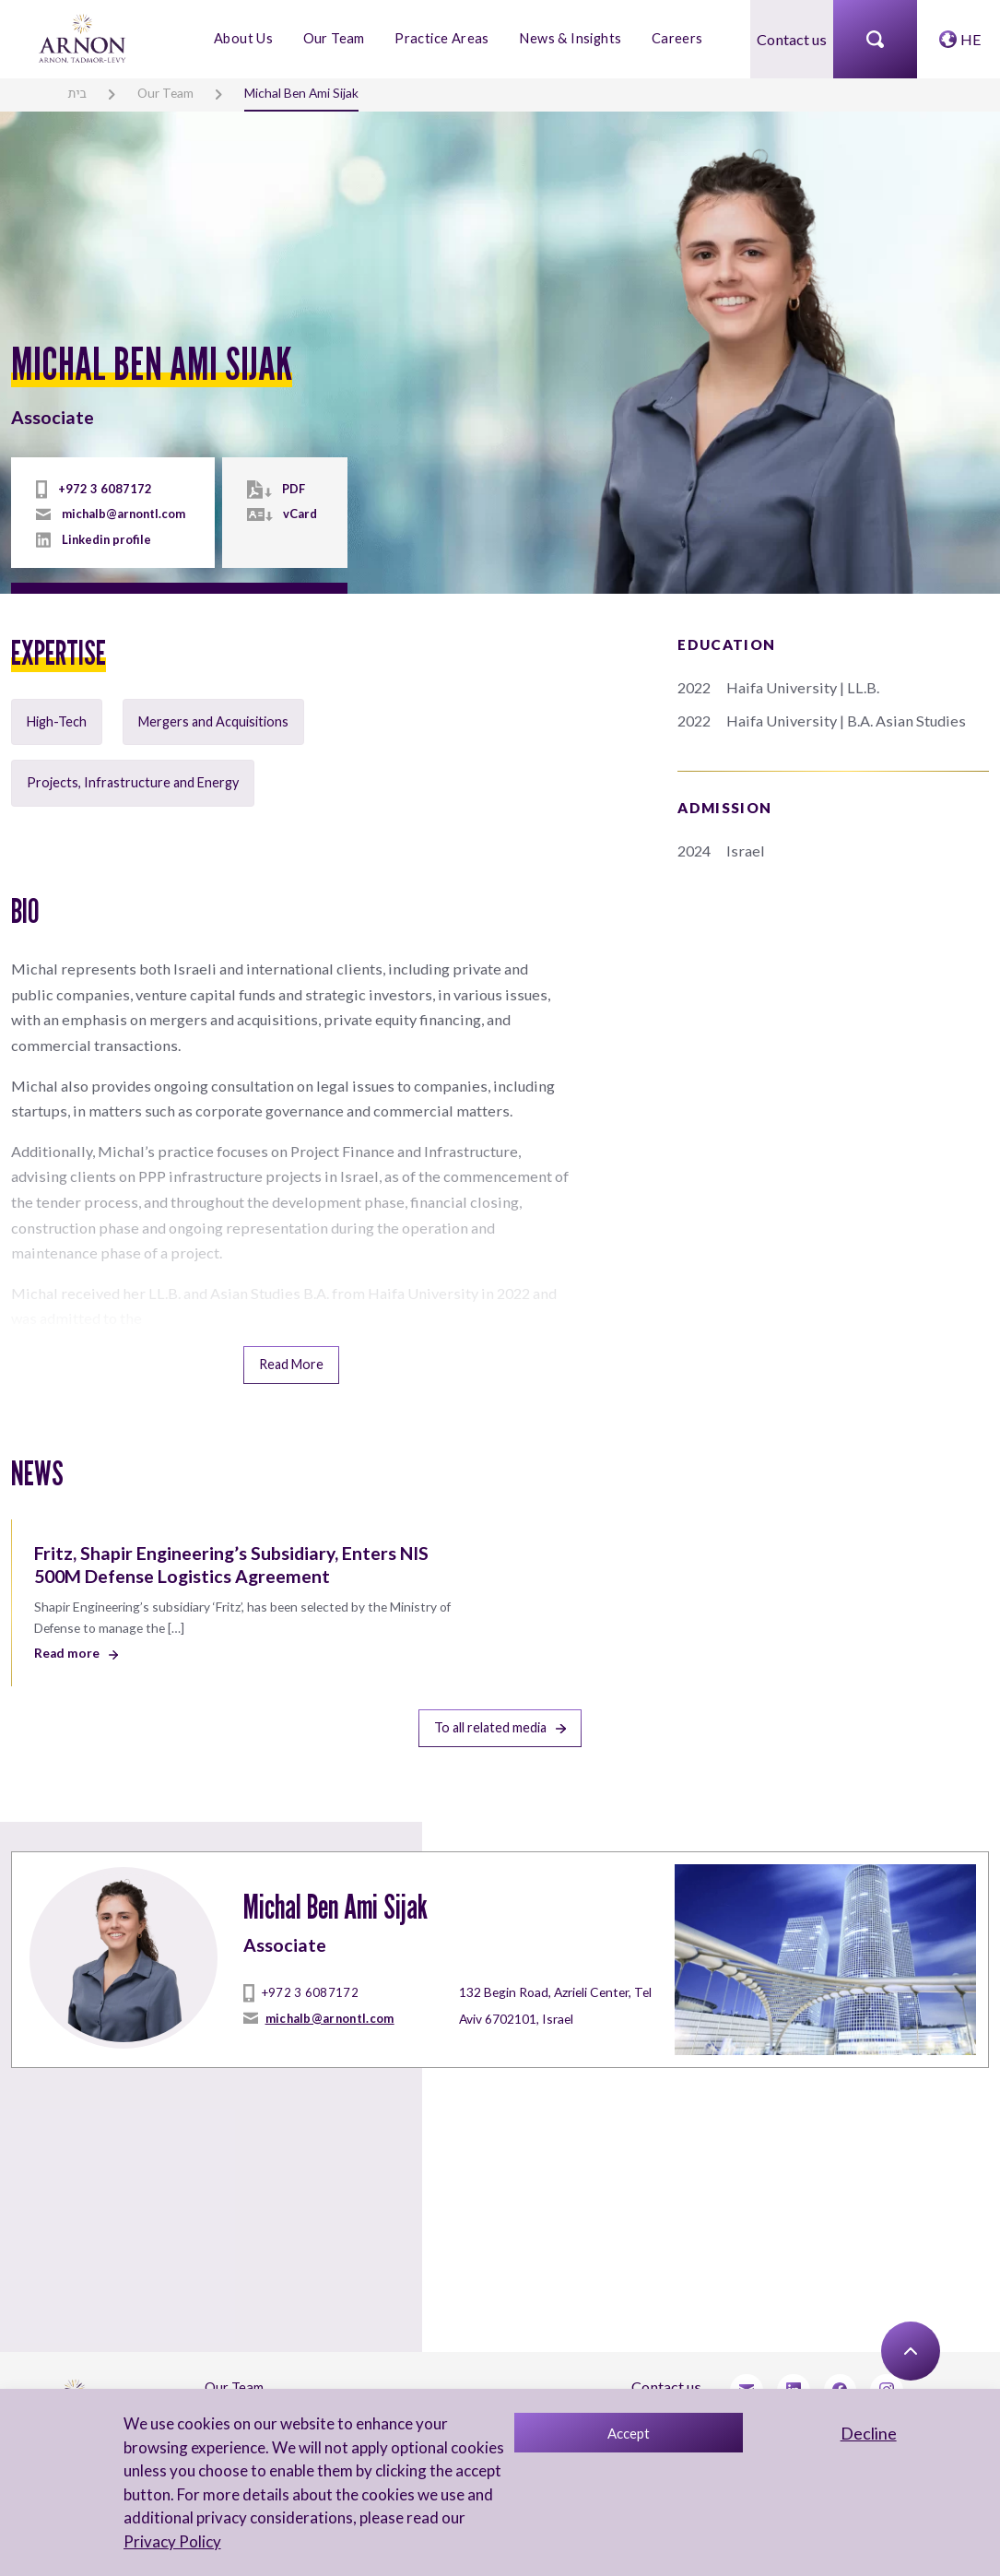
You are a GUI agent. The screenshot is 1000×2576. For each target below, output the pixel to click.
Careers (674, 38)
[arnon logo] (83, 36)
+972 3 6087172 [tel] (98, 489)
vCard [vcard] (297, 514)
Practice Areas (442, 38)
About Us (246, 38)
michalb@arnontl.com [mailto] (122, 514)
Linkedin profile (104, 539)
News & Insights (568, 38)
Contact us (792, 38)
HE (970, 38)
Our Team (336, 38)
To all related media (500, 1689)
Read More (291, 1330)
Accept (627, 2433)
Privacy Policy (170, 2541)
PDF (291, 489)
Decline (867, 2433)
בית (76, 92)
